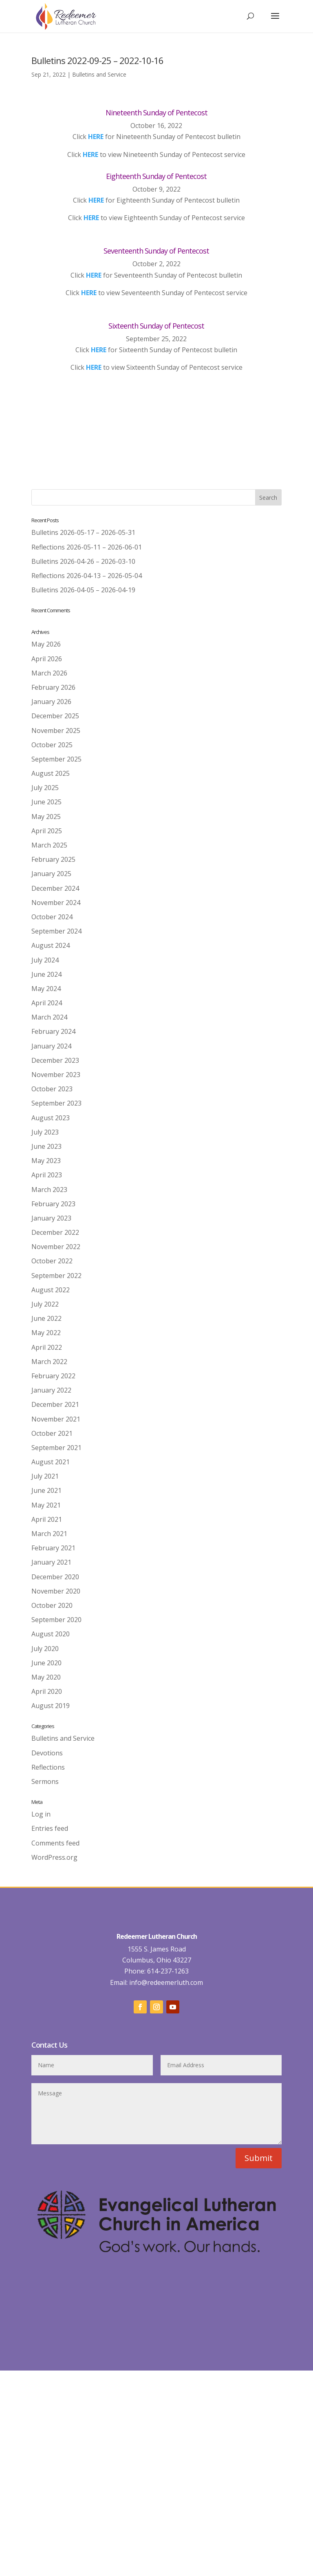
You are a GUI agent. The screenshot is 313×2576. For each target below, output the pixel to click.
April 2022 (46, 1347)
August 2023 (50, 1117)
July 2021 (45, 1476)
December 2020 (55, 1576)
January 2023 (51, 1218)
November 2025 (55, 730)
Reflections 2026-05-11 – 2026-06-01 (86, 547)
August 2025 (50, 773)
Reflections (48, 1767)
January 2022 (51, 1390)
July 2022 (45, 1304)
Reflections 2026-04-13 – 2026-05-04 (86, 575)
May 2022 (46, 1332)
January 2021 (51, 1562)
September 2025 (56, 759)
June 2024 (46, 974)
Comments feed (55, 1843)
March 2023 (49, 1189)
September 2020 (56, 1619)
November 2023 (55, 1074)
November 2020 (55, 1591)
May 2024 (46, 988)
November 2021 (55, 1419)
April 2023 (46, 1174)
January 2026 (51, 701)
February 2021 (53, 1547)
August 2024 (50, 945)
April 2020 (46, 1691)
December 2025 (55, 715)
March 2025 (49, 845)
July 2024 (45, 960)
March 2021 (49, 1533)
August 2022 (50, 1289)
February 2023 (53, 1203)
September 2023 (56, 1103)
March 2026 (49, 673)
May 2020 (46, 1677)
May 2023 (46, 1160)
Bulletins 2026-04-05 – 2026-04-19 (83, 589)
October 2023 (52, 1088)
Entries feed (49, 1828)
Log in (41, 1814)
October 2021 (52, 1433)
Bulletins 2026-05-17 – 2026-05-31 (83, 532)
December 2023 (55, 1060)
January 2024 (51, 1046)
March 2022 (49, 1361)
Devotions (47, 1752)
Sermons (45, 1781)
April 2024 (46, 1002)
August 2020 (50, 1633)
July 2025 (45, 787)
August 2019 (50, 1705)
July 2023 (45, 1132)
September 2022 (56, 1275)
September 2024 (56, 931)
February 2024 (53, 1031)
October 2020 (52, 1605)
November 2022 (55, 1246)
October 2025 (52, 744)
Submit (259, 2288)
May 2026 (46, 644)
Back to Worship (156, 418)
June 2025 (46, 801)
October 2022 (52, 1260)
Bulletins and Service (99, 74)
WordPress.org (54, 1857)
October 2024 (52, 916)
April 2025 (46, 830)
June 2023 (46, 1146)
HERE (90, 154)
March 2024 (49, 1017)
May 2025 (46, 816)
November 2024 (55, 902)
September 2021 (56, 1447)
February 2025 (53, 859)
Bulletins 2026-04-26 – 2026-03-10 (83, 561)
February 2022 (53, 1375)
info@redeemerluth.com (165, 2112)
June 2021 (46, 1490)
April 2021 (46, 1519)
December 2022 (55, 1232)
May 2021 (46, 1505)
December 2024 (55, 888)
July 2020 (45, 1648)
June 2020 (46, 1662)
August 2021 (50, 1461)
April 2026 (46, 658)
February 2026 (53, 687)
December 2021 (55, 1404)
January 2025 (51, 873)
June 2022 (46, 1318)
